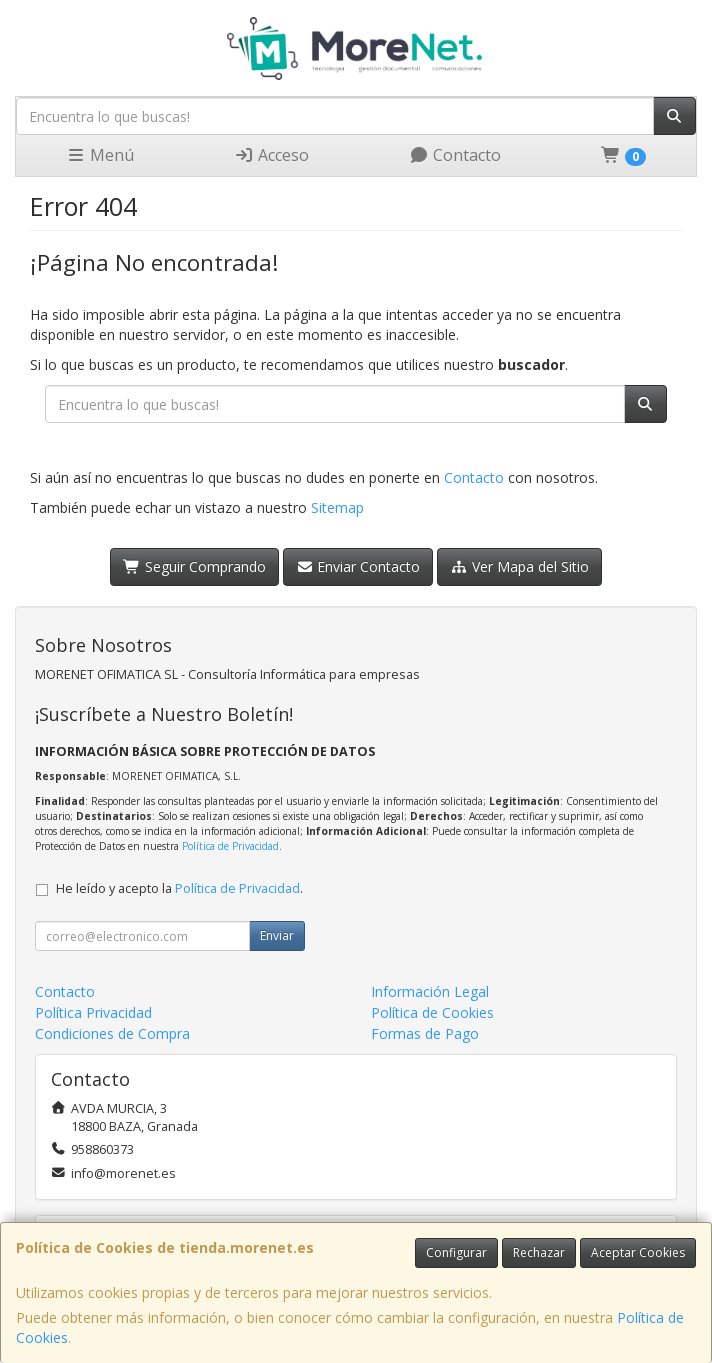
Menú (100, 155)
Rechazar (539, 1252)
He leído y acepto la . (179, 888)
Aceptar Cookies (638, 1252)
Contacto (455, 155)
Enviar (277, 935)
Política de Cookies (432, 1012)
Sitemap (337, 507)
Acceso (271, 155)
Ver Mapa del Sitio (519, 566)
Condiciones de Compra (112, 1033)
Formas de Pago (425, 1033)
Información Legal (430, 991)
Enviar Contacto (358, 566)
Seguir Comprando (194, 566)
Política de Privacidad (230, 846)
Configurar (456, 1252)
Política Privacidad (93, 1012)
